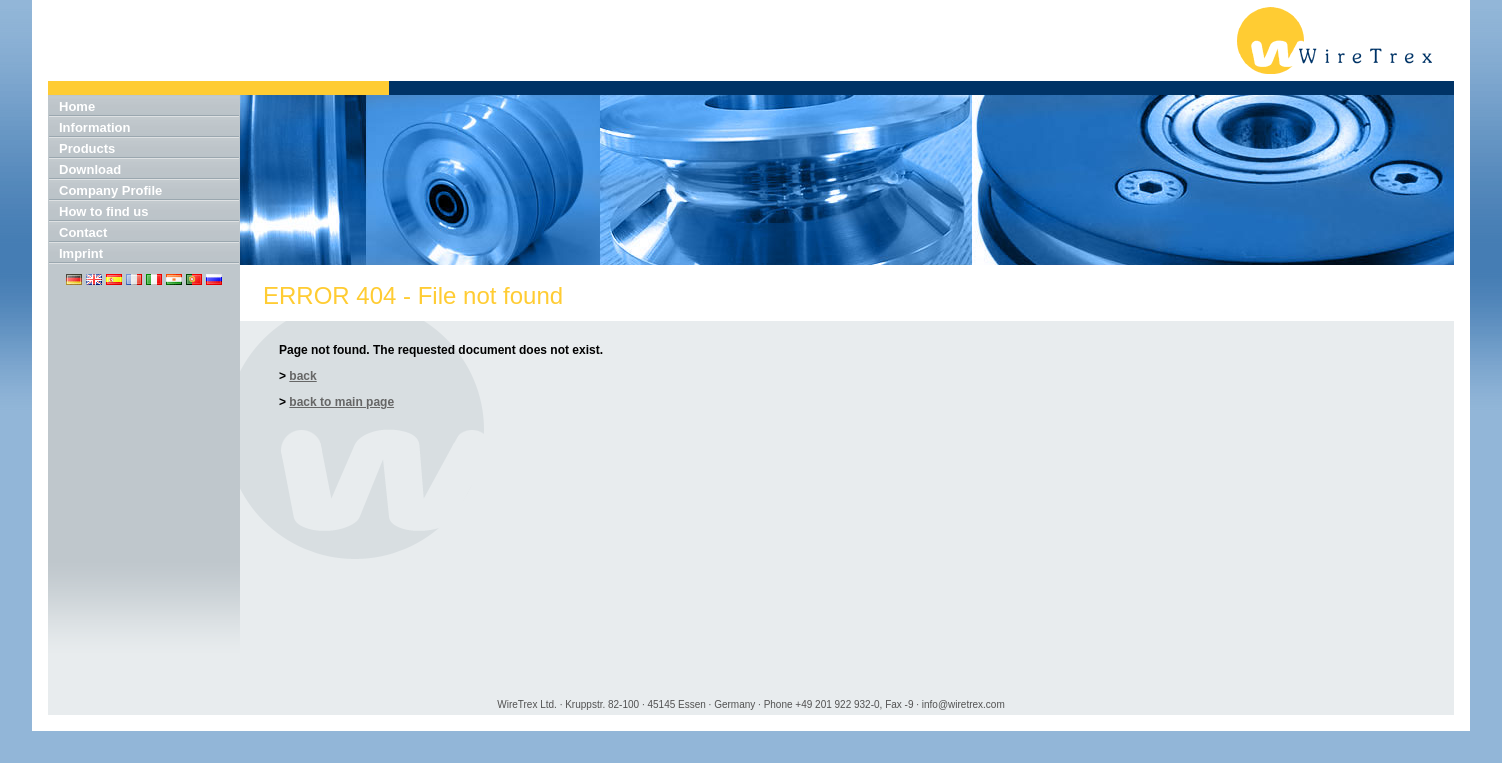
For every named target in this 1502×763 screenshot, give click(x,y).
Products (87, 148)
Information (95, 127)
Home (77, 106)
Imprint (81, 253)
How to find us (104, 211)
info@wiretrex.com (963, 704)
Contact (83, 232)
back (302, 376)
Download (90, 169)
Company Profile (110, 190)
